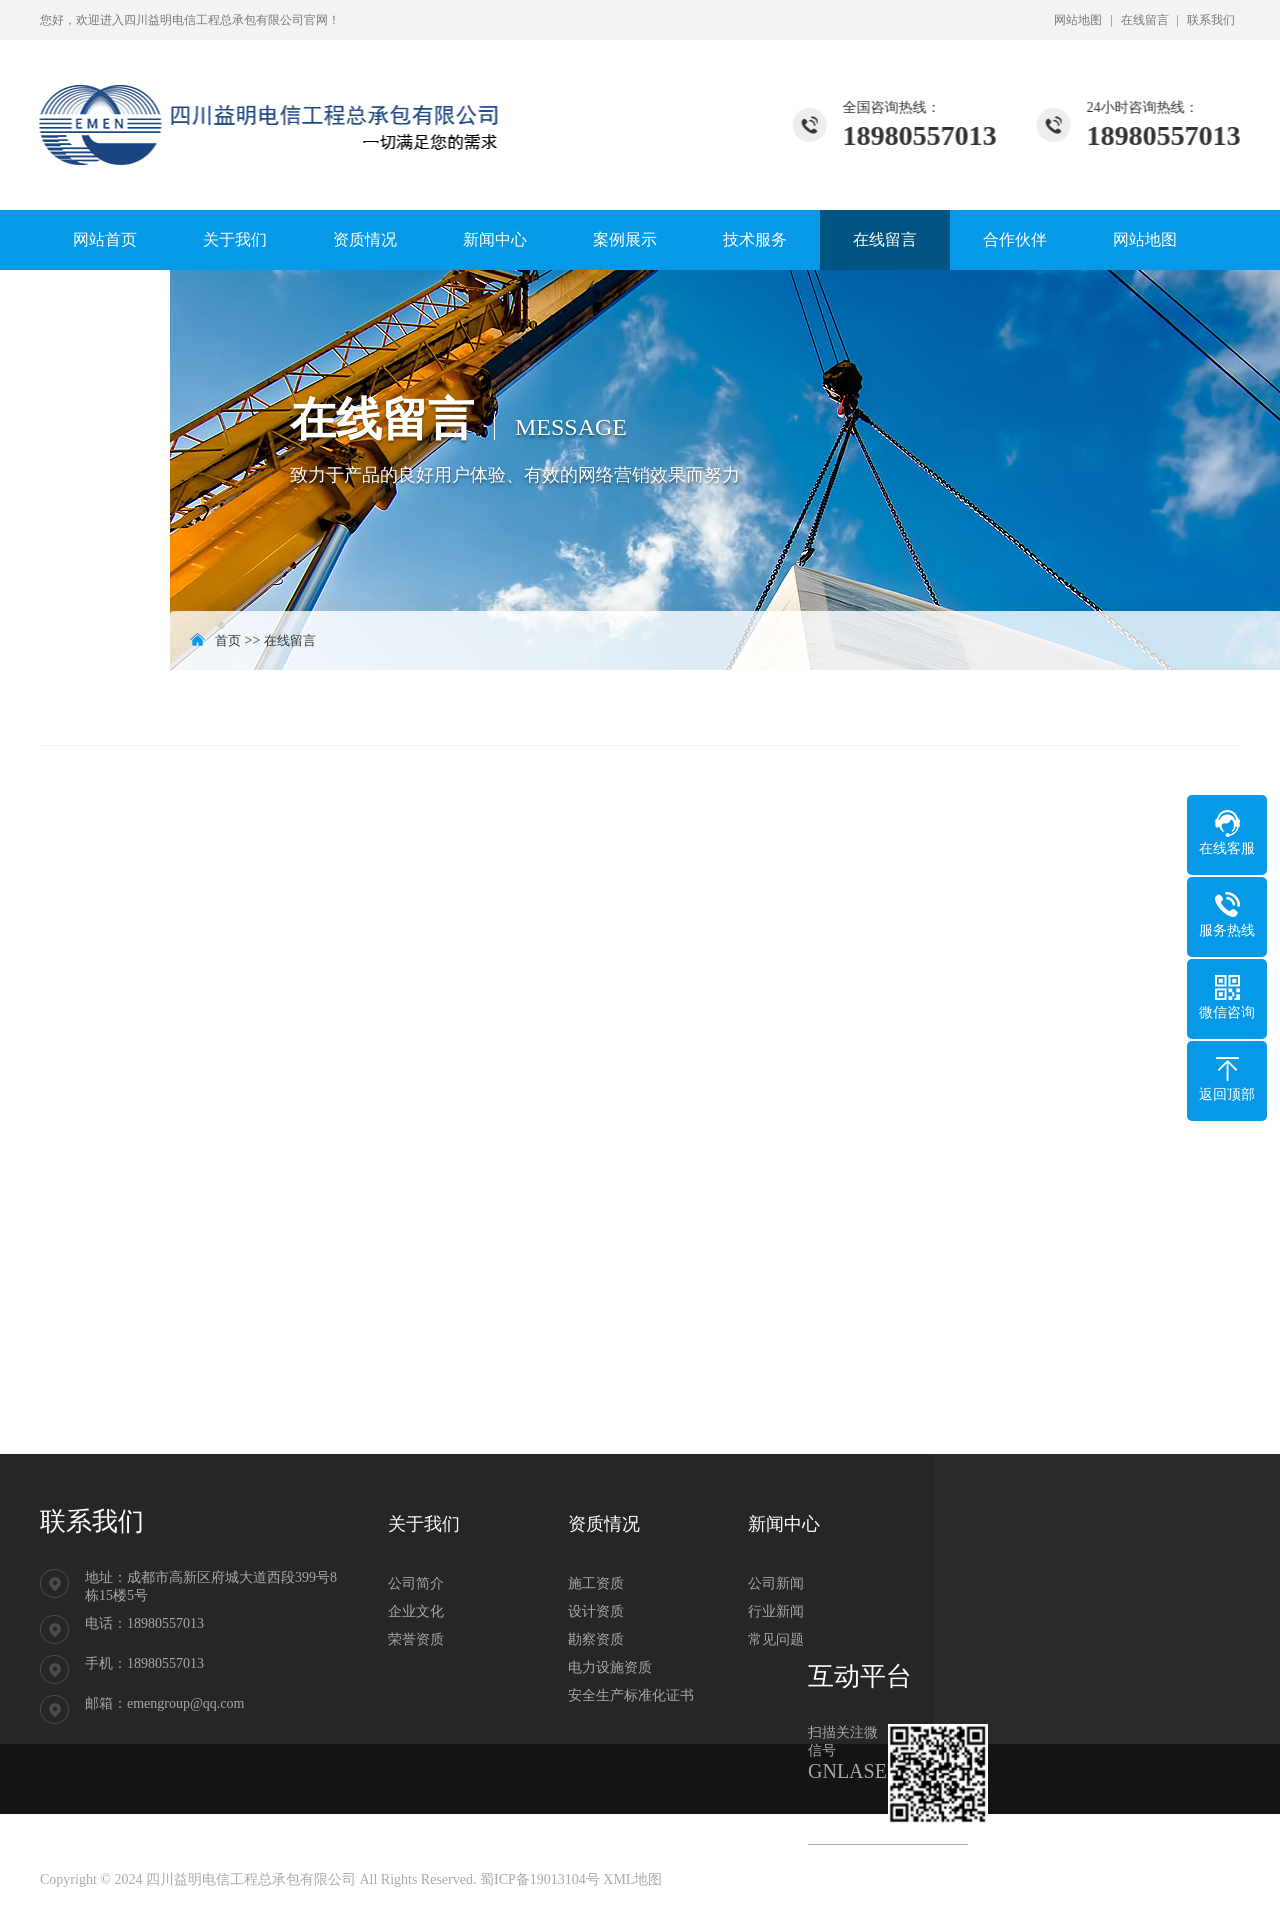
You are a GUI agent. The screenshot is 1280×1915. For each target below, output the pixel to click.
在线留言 (1145, 20)
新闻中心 (495, 239)
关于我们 (235, 239)
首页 (228, 640)
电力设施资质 (610, 1667)
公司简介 (416, 1583)
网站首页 (105, 239)
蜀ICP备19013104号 (540, 1879)
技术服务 (755, 239)
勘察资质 (596, 1639)
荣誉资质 (416, 1639)
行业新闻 (776, 1611)
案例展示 (625, 239)
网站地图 (1078, 20)
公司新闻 (776, 1583)
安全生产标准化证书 (631, 1695)
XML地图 (632, 1879)
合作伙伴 (1015, 239)
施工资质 (596, 1583)
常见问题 (776, 1639)
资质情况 (365, 239)
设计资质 (596, 1611)
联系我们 (1211, 20)
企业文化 (416, 1611)
